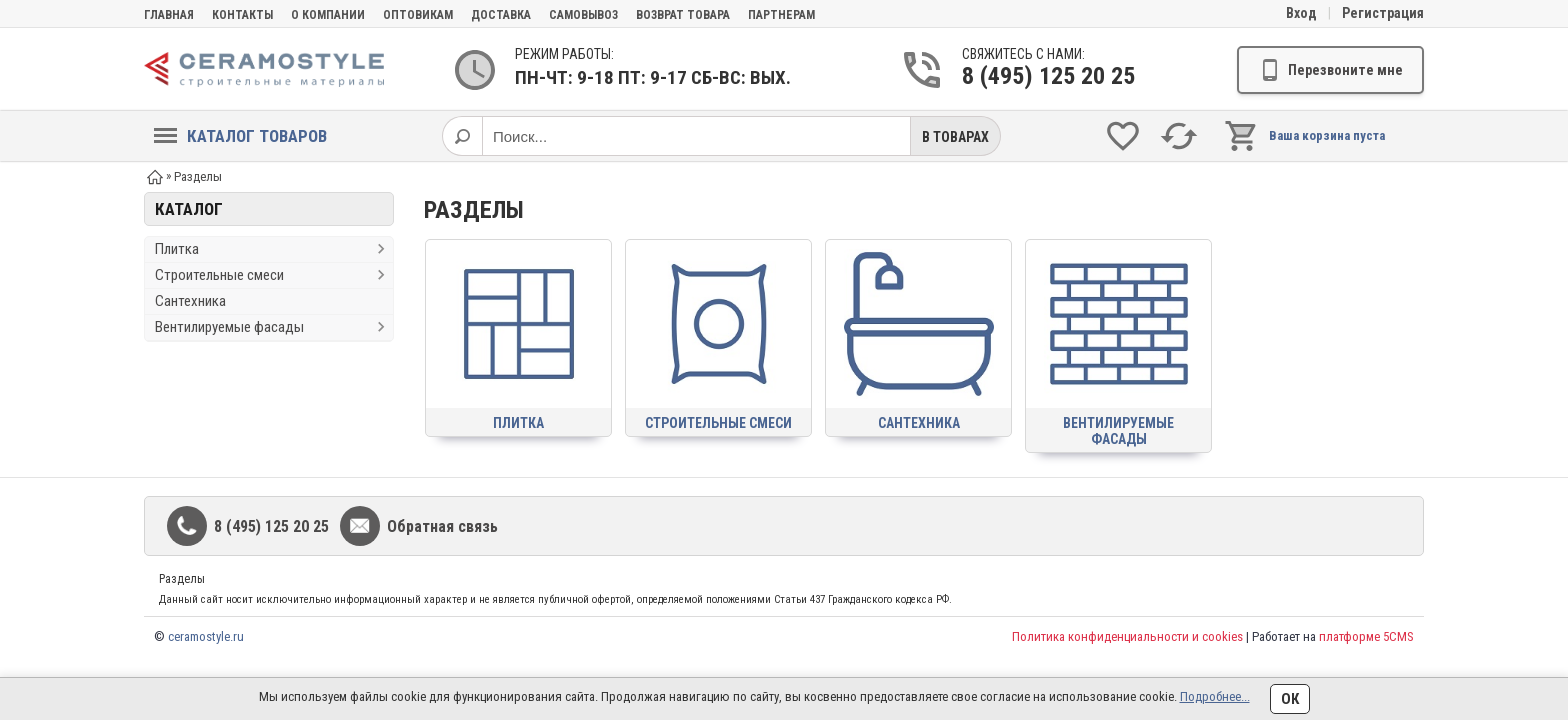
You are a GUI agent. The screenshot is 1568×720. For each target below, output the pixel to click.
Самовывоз (583, 15)
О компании (328, 15)
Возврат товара (683, 15)
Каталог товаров (240, 136)
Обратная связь (442, 526)
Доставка (501, 15)
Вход (1301, 13)
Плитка (177, 249)
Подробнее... (1215, 696)
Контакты (242, 15)
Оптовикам (418, 15)
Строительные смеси (219, 275)
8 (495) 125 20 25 (1040, 76)
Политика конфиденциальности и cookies (1127, 636)
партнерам (781, 15)
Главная (169, 15)
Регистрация (1383, 13)
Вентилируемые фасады (229, 327)
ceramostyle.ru (206, 636)
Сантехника (190, 301)
